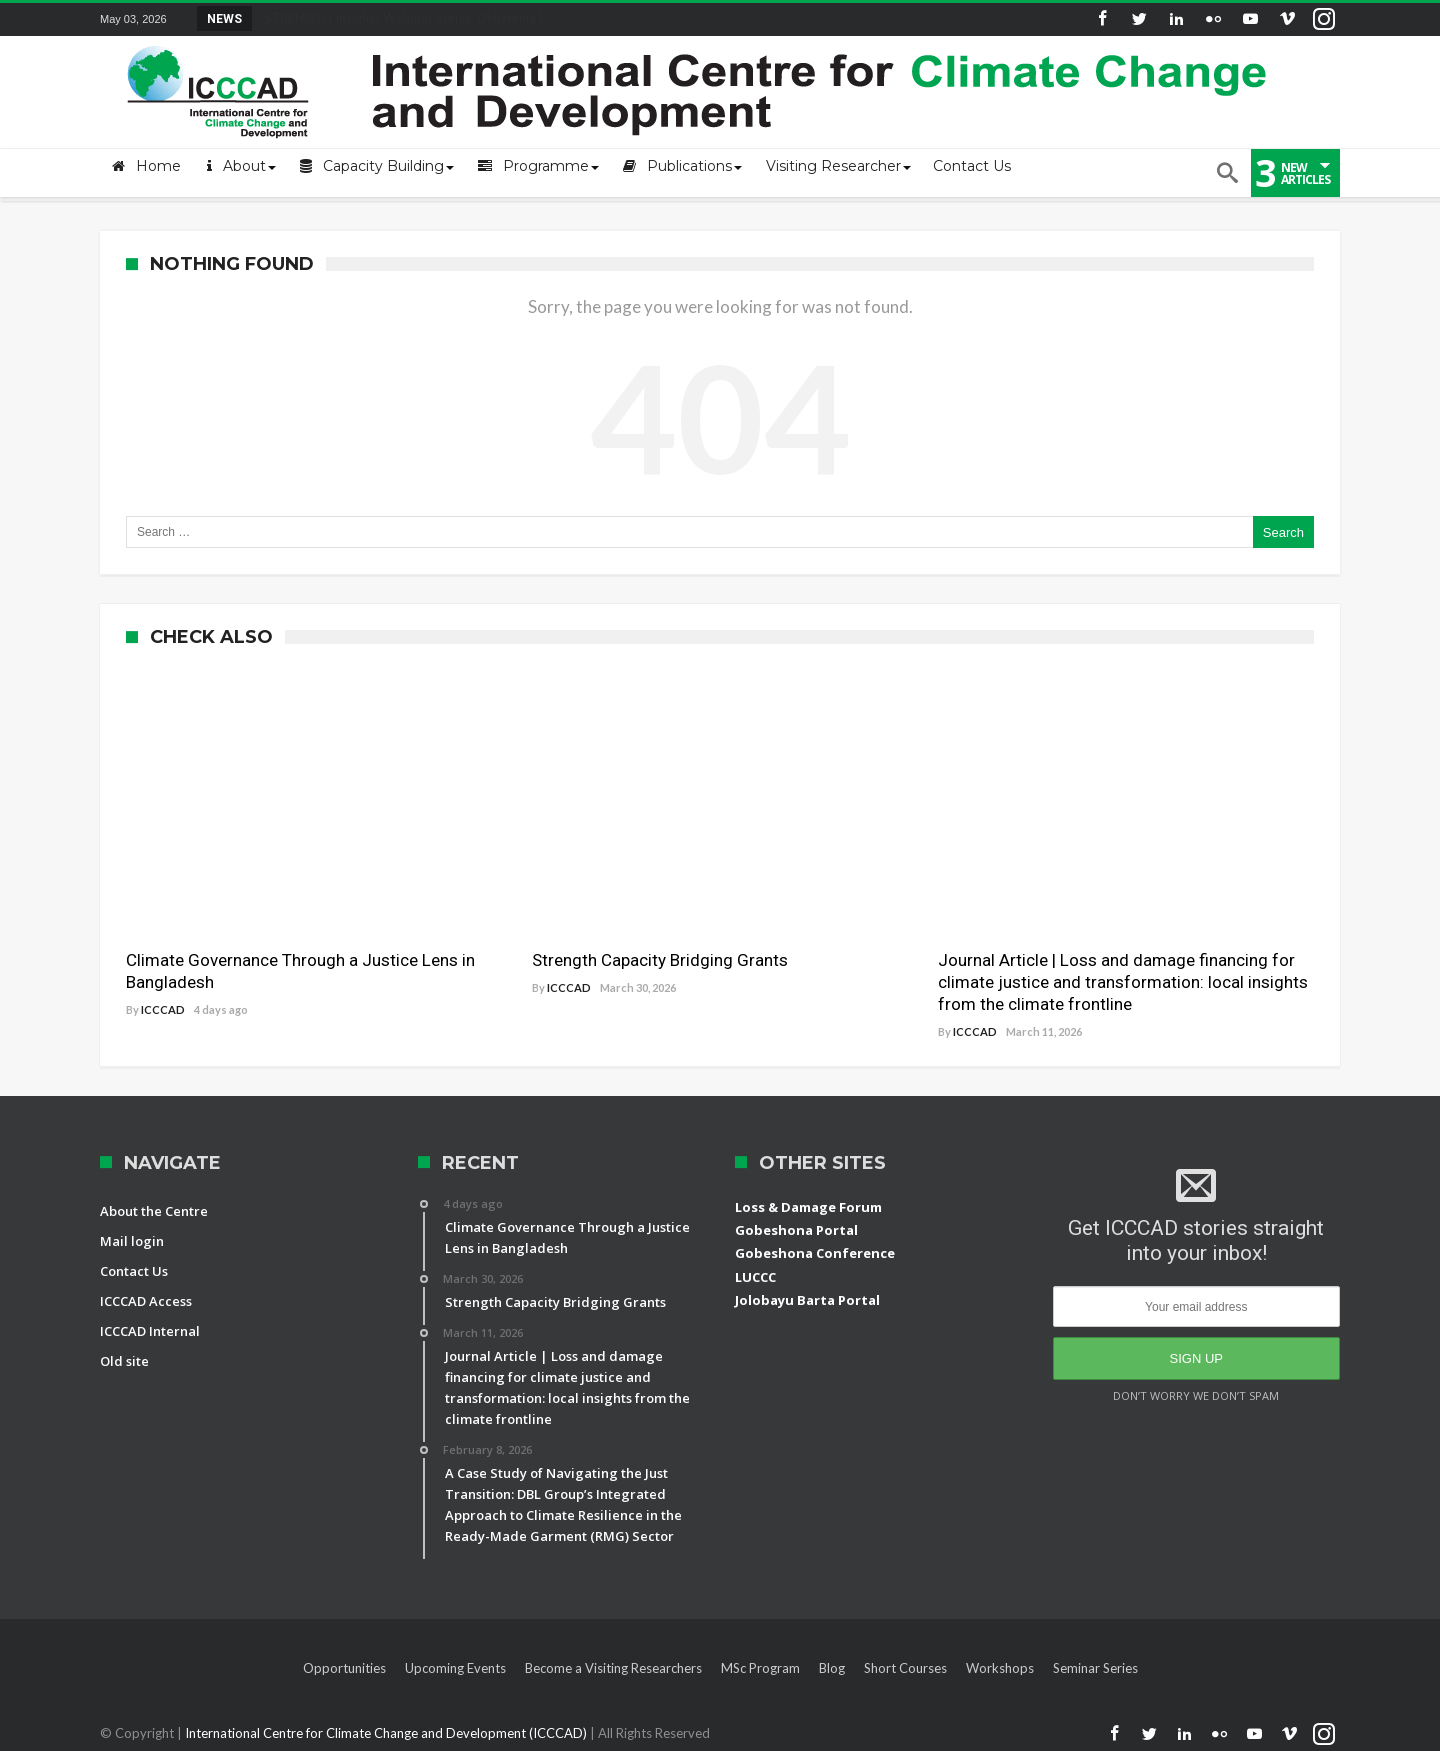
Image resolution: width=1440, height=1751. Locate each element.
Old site (124, 1361)
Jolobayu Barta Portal (807, 1300)
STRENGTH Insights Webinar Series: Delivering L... (404, 18)
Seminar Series (1095, 1668)
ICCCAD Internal (150, 1331)
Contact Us (134, 1271)
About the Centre (154, 1211)
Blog (832, 1668)
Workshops (1000, 1668)
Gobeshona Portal (796, 1230)
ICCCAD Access (146, 1301)
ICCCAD (163, 1009)
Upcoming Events (455, 1668)
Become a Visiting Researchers (613, 1668)
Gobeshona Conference (815, 1253)
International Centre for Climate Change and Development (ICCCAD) (387, 1733)
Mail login (132, 1241)
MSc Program (760, 1668)
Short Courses (905, 1668)
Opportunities (344, 1668)
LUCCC (755, 1277)
